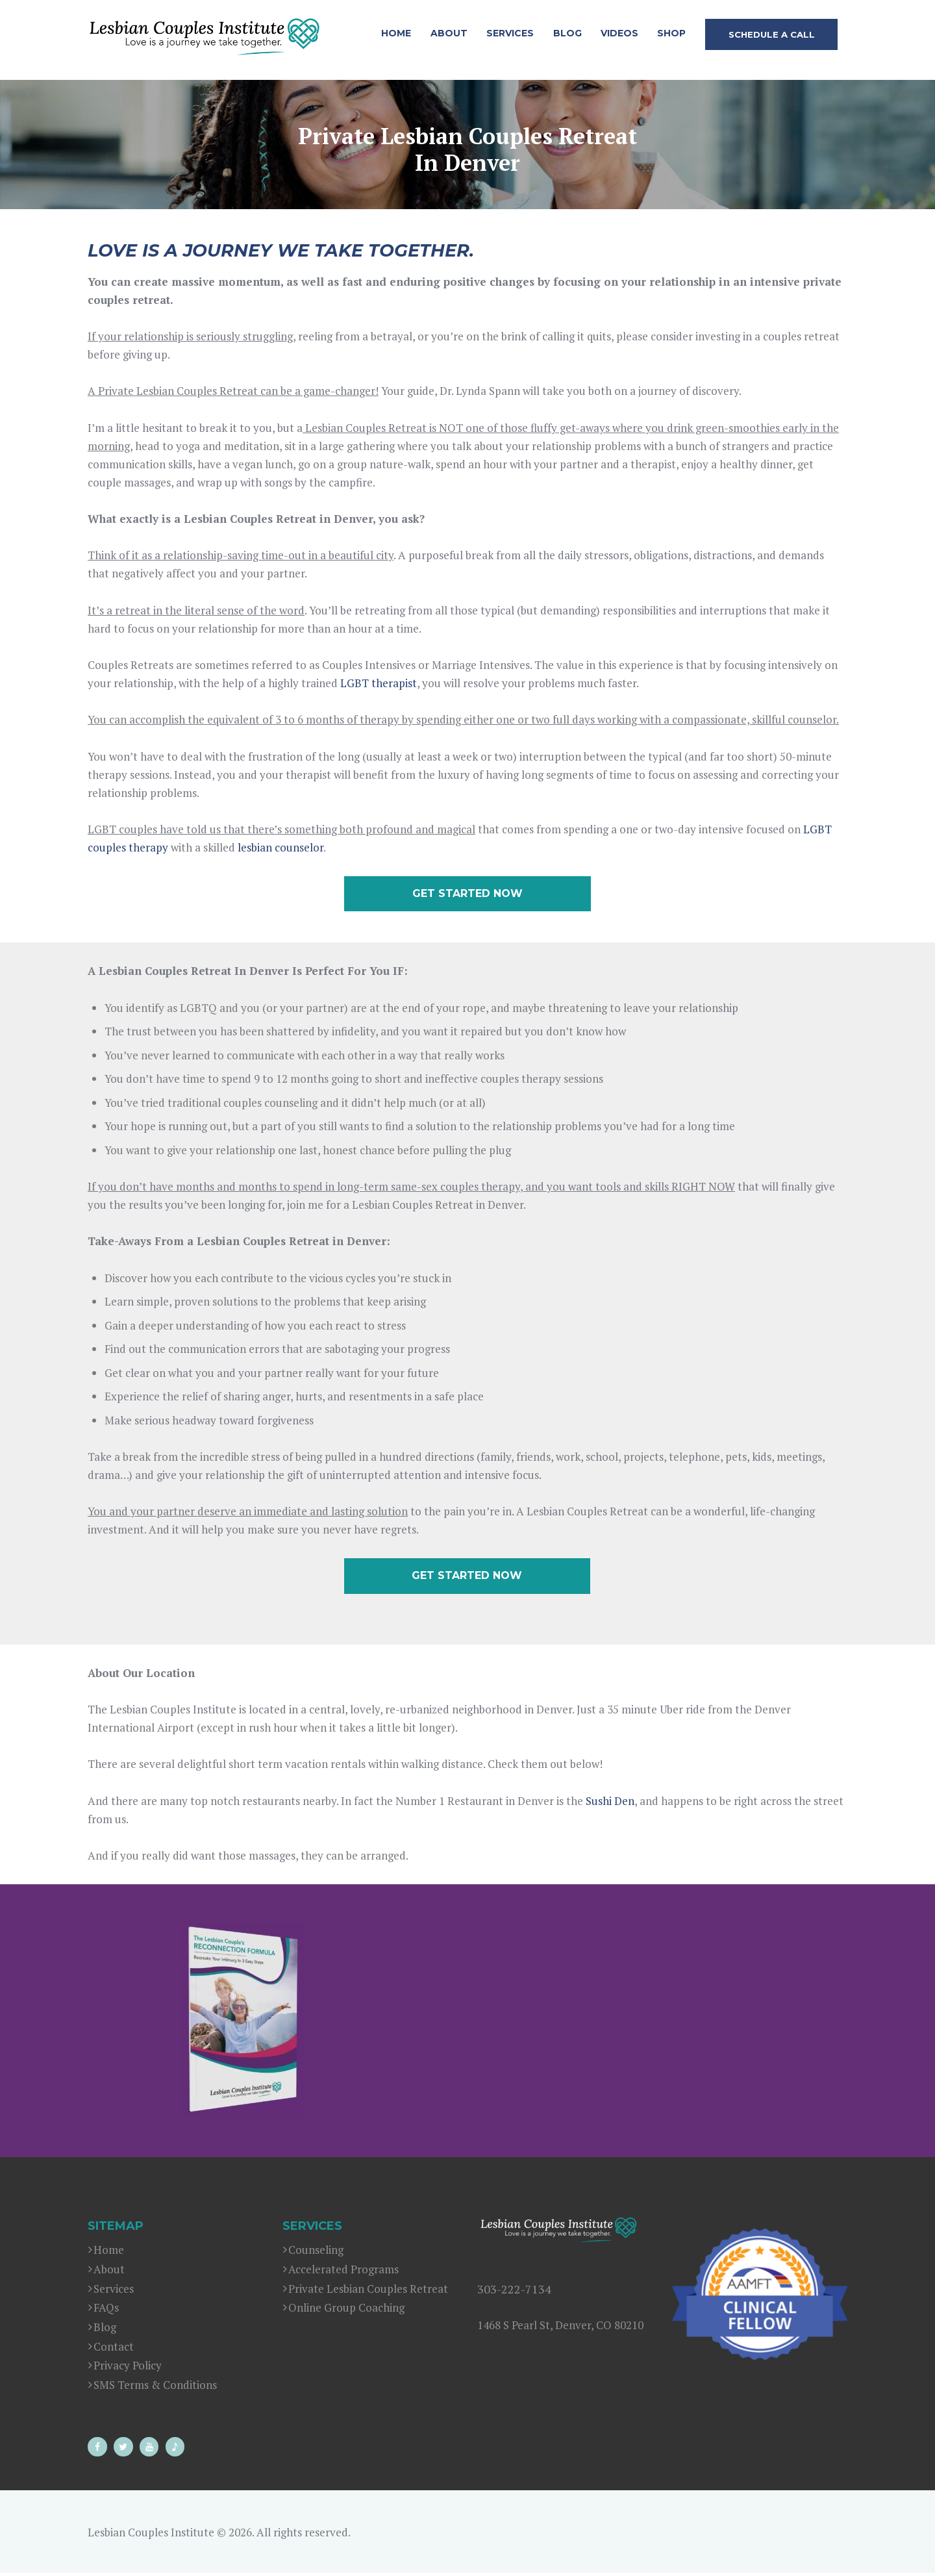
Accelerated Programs (343, 2271)
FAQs (106, 2310)
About (109, 2271)
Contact (114, 2349)
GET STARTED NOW (467, 894)
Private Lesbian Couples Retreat (368, 2291)
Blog (105, 2329)
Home (109, 2252)
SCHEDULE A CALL (772, 34)
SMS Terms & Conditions (155, 2387)
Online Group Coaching (346, 2310)
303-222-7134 (514, 2291)
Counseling (315, 2252)
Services (114, 2291)
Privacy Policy (128, 2368)
